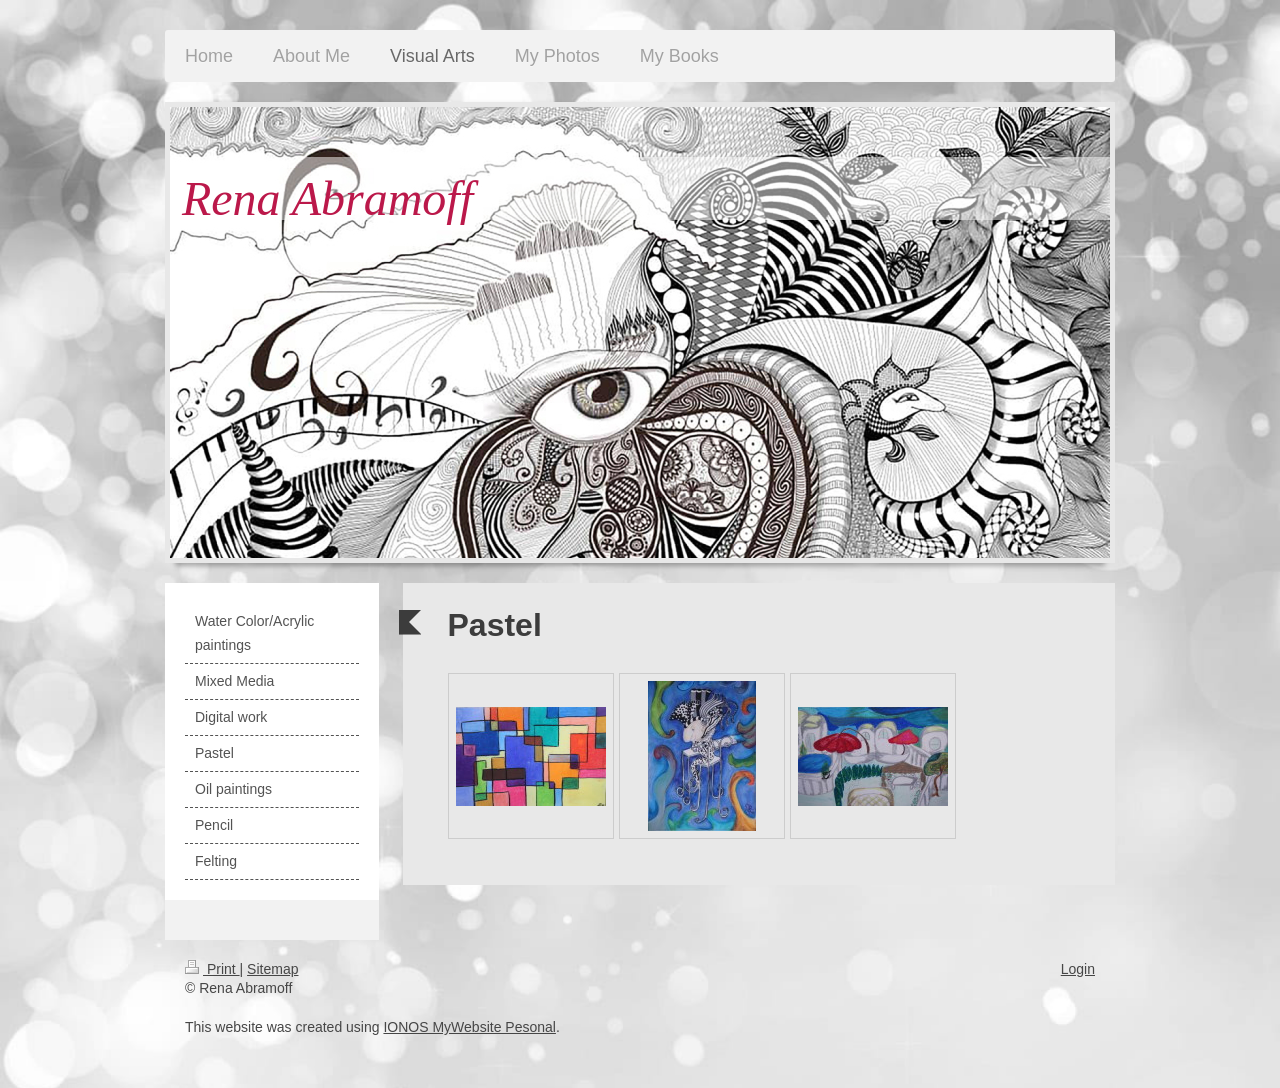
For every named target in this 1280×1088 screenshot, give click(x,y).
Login (1078, 969)
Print (212, 969)
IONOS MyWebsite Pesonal (469, 1027)
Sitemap (272, 969)
